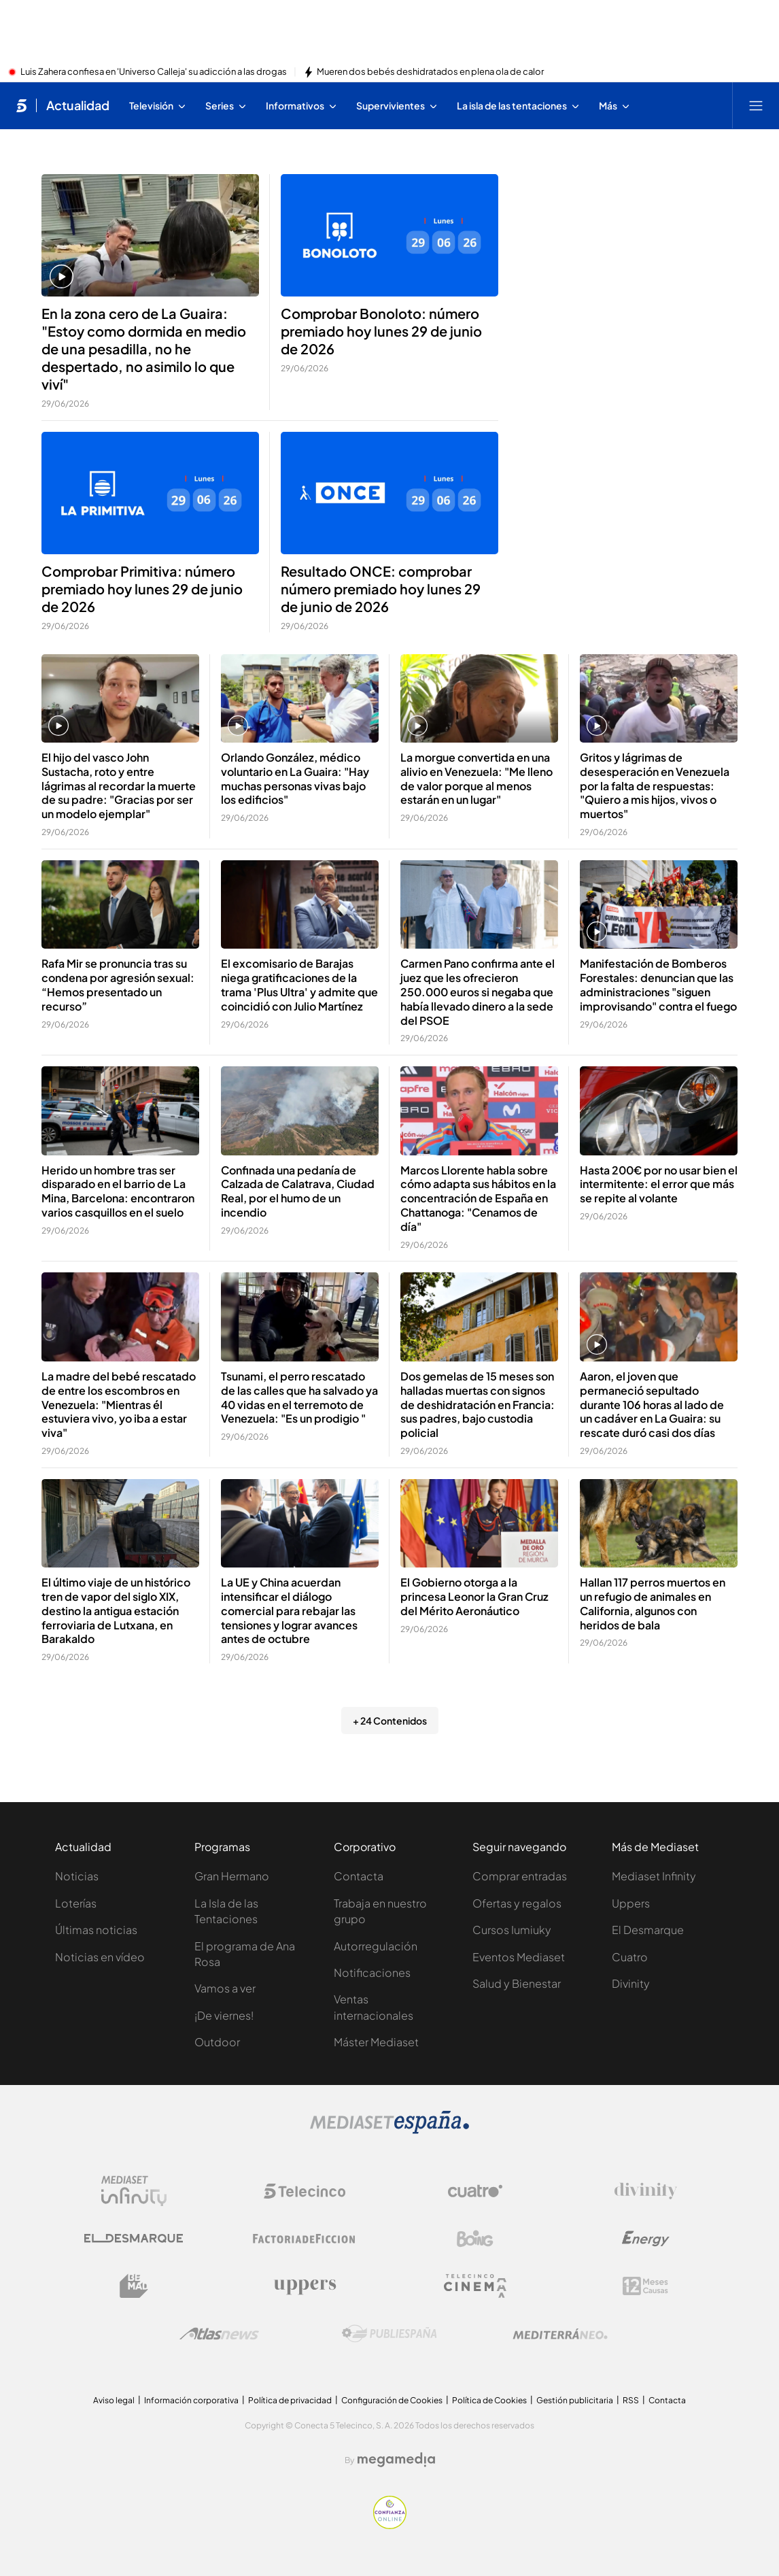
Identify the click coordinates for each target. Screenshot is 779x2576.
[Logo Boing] (475, 2239)
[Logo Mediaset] (389, 2129)
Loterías (76, 1903)
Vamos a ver (225, 1988)
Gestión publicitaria (574, 2400)
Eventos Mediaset (518, 1957)
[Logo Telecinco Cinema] (475, 2286)
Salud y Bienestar (516, 1983)
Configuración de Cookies (392, 2400)
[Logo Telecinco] (304, 2191)
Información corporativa (191, 2400)
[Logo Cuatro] (475, 2191)
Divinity (631, 1983)
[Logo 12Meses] (645, 2286)
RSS (631, 2400)
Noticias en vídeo (100, 1957)
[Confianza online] (389, 2525)
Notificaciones (372, 1972)
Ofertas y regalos (516, 1903)
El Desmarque (648, 1929)
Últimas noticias (96, 1929)
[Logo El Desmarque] (133, 2238)
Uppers (631, 1903)
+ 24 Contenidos (390, 1720)
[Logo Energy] (646, 2239)
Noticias (77, 1876)
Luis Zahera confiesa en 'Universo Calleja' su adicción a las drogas (153, 72)
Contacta (358, 1876)
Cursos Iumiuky (511, 1929)
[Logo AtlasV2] (219, 2333)
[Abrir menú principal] (756, 105)
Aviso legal (114, 2400)
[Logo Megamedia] (396, 2460)
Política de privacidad (290, 2400)
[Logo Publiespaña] (389, 2334)
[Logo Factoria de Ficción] (304, 2239)
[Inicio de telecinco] (21, 105)
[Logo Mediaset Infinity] (134, 2191)
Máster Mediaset (376, 2042)
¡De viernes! (224, 2015)
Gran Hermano (231, 1876)
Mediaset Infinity (654, 1876)
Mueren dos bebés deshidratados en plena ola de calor (430, 72)
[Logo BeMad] (134, 2286)
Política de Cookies (489, 2400)
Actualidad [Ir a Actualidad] (77, 105)
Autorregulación (375, 1946)
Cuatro (630, 1957)
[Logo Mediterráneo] (560, 2333)
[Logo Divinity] (645, 2191)
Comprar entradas (519, 1876)
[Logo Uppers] (304, 2286)
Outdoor (217, 2042)
